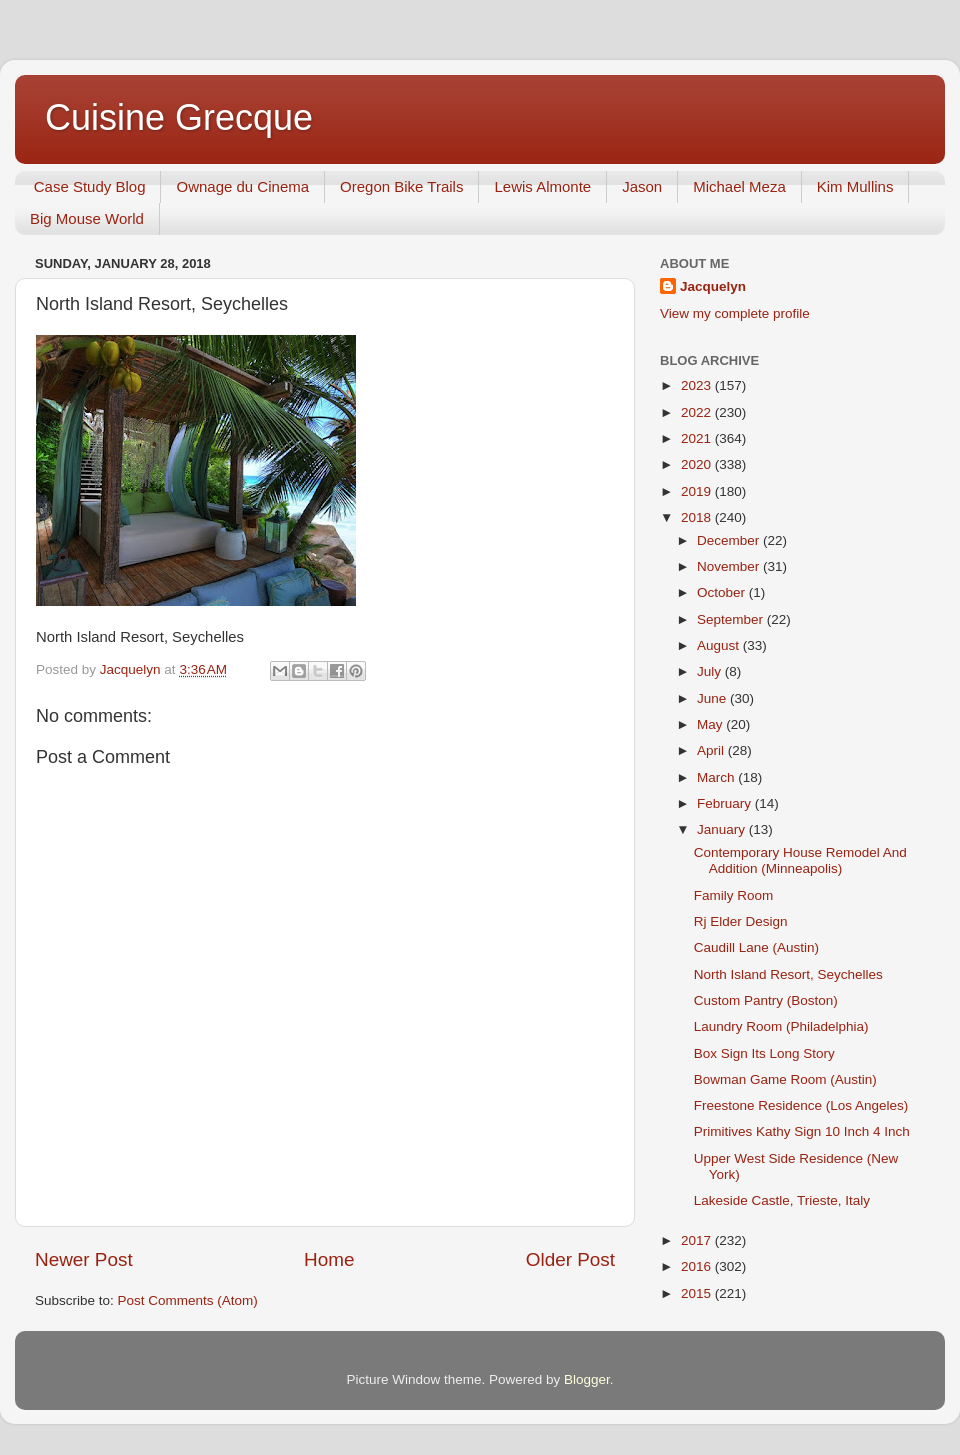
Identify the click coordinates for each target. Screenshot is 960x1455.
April (712, 750)
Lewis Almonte (542, 186)
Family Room (734, 895)
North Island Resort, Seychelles (788, 974)
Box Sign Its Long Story (764, 1053)
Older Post (570, 1259)
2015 (698, 1293)
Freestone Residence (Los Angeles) (801, 1105)
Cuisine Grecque (179, 117)
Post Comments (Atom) (188, 1300)
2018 (698, 517)
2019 (698, 491)
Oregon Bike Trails (401, 186)
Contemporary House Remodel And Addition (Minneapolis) (800, 860)
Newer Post (84, 1259)
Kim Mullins (855, 186)
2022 (698, 412)
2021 (698, 438)
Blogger (587, 1379)
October (723, 592)
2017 (698, 1240)
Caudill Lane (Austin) (756, 947)
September (732, 619)
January (723, 829)
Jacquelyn (713, 286)
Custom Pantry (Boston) (766, 1000)
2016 (698, 1266)
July (711, 671)
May (711, 724)
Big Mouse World (87, 218)
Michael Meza (739, 186)
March (717, 777)
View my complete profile (735, 313)
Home (329, 1259)
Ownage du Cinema (242, 186)
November (730, 566)
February (726, 803)
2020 (698, 464)
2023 (698, 385)
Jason (642, 186)
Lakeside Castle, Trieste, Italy (782, 1200)
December (730, 540)
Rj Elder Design (741, 921)
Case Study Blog (90, 186)
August (720, 645)
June (713, 698)
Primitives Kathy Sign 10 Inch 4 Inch (802, 1131)
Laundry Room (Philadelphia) (781, 1026)
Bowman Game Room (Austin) (785, 1079)
